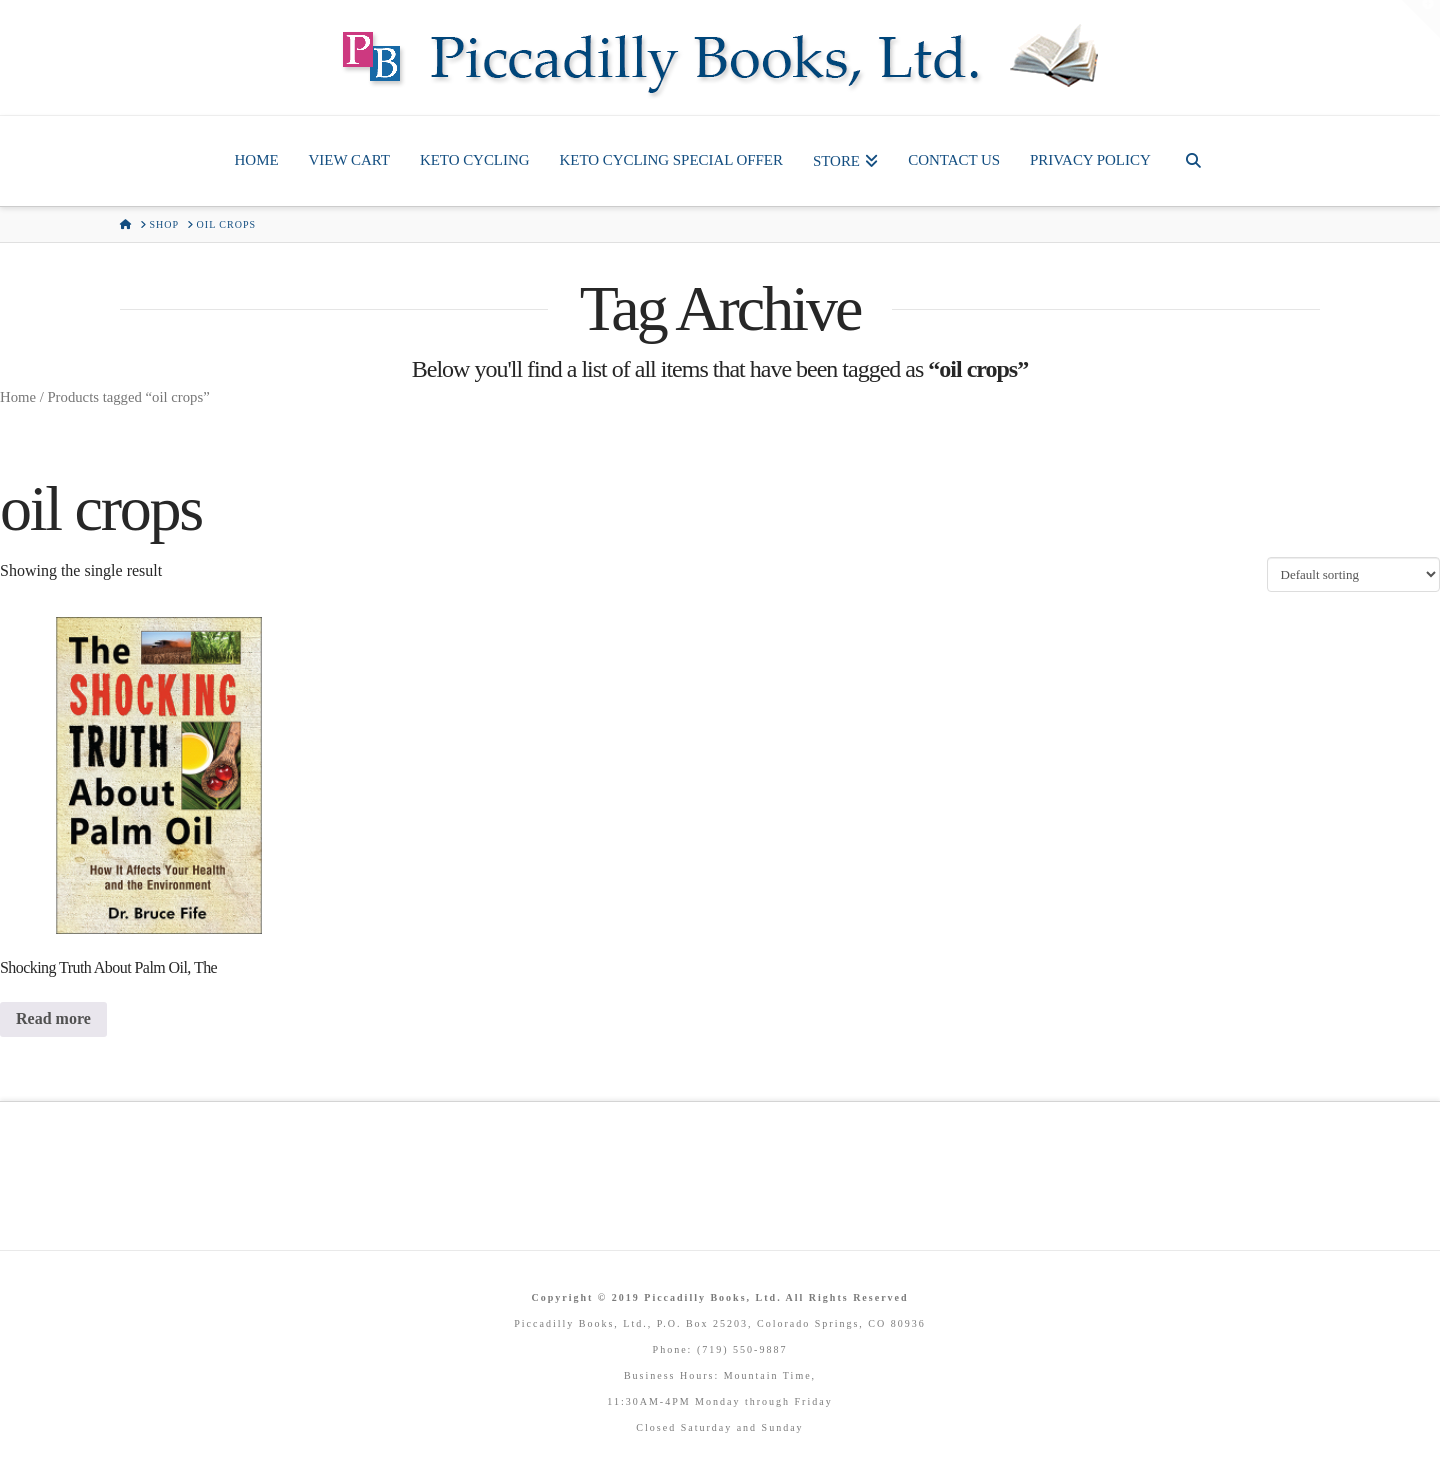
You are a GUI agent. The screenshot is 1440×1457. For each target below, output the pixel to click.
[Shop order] (1353, 574)
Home (18, 397)
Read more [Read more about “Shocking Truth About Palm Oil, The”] (53, 1018)
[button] (1421, 19)
